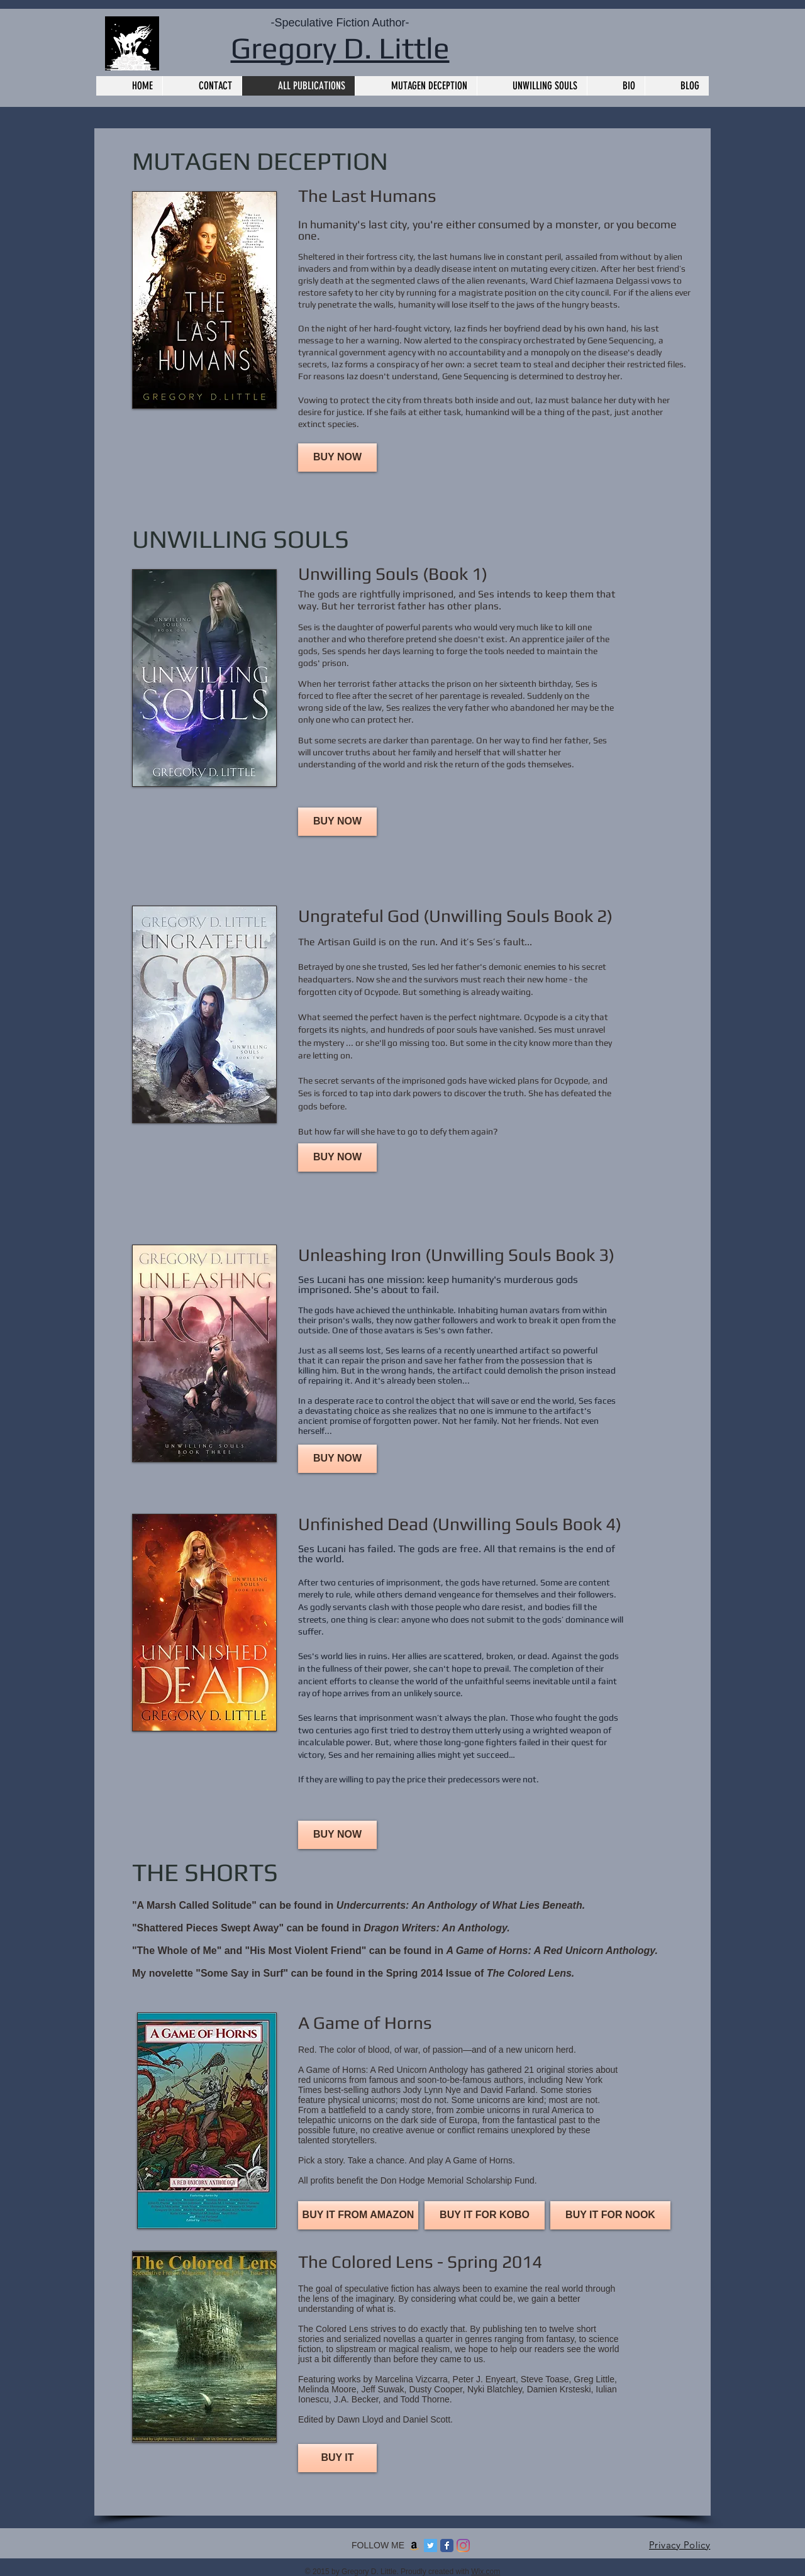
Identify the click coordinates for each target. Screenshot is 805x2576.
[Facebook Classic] (446, 2545)
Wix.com (485, 2571)
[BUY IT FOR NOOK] (610, 2215)
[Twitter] (430, 2545)
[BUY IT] (337, 2458)
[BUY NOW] (337, 457)
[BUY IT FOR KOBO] (485, 2215)
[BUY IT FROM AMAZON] (358, 2215)
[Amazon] (414, 2545)
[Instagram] (463, 2545)
